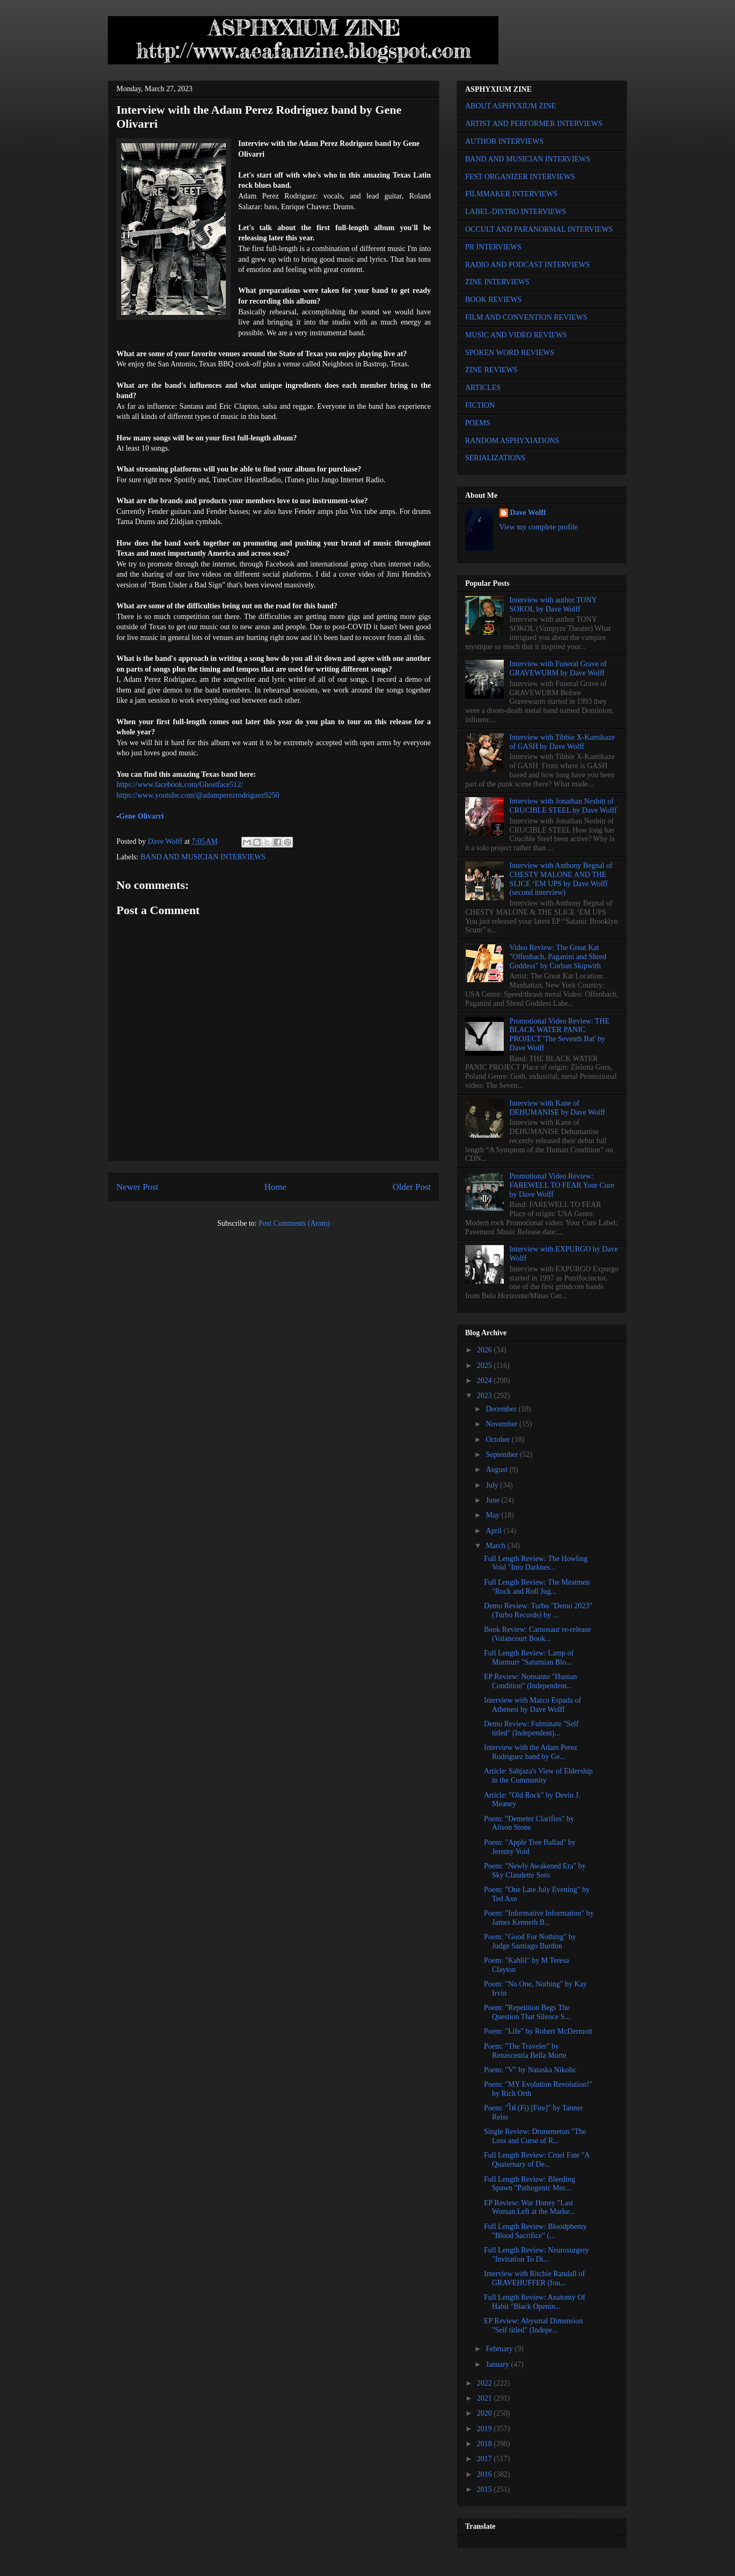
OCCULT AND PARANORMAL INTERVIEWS (539, 229)
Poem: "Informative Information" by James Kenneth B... (539, 1917)
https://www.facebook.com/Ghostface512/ (179, 785)
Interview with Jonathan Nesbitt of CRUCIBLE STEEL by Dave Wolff (563, 805)
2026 (485, 1350)
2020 (485, 2413)
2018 (485, 2444)
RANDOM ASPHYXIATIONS (512, 441)
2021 (485, 2398)
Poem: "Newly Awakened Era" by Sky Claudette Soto (535, 1870)
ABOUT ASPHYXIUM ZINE (510, 106)
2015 (485, 2489)
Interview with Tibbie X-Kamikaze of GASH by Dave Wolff (562, 741)
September (502, 1455)
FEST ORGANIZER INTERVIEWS (520, 177)
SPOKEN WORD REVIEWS (509, 353)
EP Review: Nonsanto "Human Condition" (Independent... (530, 1681)
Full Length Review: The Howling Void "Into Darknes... (535, 1563)
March (496, 1546)
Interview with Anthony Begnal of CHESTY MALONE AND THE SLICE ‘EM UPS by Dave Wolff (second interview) (561, 879)
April (494, 1531)
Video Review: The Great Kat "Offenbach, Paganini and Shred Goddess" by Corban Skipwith (558, 957)
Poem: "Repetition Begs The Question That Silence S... (527, 2012)
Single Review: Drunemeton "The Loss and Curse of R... (535, 2136)
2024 (485, 1381)
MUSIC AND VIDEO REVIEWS (516, 335)
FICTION (480, 405)
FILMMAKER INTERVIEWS (511, 194)
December (502, 1409)
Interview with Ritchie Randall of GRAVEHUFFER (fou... (534, 2278)
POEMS (477, 423)
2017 (485, 2459)
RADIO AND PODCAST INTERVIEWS (527, 265)
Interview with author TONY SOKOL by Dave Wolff (553, 604)
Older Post (412, 1187)
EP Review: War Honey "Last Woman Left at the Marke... (529, 2207)
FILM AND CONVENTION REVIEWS (526, 317)
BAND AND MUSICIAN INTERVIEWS (203, 857)
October (499, 1440)
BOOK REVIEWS (493, 300)
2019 (485, 2429)
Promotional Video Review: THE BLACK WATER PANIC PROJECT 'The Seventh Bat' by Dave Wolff (559, 1034)
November (502, 1424)
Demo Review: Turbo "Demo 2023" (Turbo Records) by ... (538, 1610)
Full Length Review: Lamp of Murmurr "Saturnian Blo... (529, 1657)
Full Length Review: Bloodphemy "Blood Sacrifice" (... (535, 2231)
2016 (485, 2474)
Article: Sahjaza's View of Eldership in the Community (538, 1775)
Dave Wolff (528, 513)
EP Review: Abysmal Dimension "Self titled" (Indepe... (533, 2325)
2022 (485, 2383)
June (493, 1500)
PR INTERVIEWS (493, 247)
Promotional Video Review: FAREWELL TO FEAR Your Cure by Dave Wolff (562, 1185)
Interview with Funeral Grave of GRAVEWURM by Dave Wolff (558, 668)
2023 (485, 1396)
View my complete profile (538, 527)
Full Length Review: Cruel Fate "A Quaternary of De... (537, 2159)
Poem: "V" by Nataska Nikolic (530, 2070)
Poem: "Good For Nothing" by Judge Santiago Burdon (530, 1941)
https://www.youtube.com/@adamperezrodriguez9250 (198, 795)
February (500, 2349)
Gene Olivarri (141, 816)
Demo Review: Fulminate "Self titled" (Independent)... (531, 1728)
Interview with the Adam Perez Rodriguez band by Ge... (530, 1752)
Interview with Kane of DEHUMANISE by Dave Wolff (557, 1107)
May (493, 1515)
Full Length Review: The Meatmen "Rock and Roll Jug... (537, 1586)
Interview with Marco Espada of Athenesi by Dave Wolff (532, 1704)
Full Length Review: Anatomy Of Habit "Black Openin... (534, 2301)
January (498, 2364)
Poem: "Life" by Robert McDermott (538, 2031)
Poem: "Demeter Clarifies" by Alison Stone (529, 1823)
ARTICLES (483, 388)
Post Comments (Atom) (294, 1223)
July (493, 1485)
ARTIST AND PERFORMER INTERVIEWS (533, 124)
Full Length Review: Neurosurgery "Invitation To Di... (536, 2254)
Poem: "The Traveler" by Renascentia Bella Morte (525, 2050)
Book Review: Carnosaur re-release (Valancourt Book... (537, 1634)
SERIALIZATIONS (495, 458)
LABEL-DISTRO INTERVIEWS (515, 212)
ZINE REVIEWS (491, 370)
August (497, 1470)
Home (275, 1187)
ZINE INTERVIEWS (497, 282)
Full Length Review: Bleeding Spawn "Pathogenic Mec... (529, 2183)
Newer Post (137, 1187)
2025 (485, 1365)
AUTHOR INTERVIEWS (504, 141)
